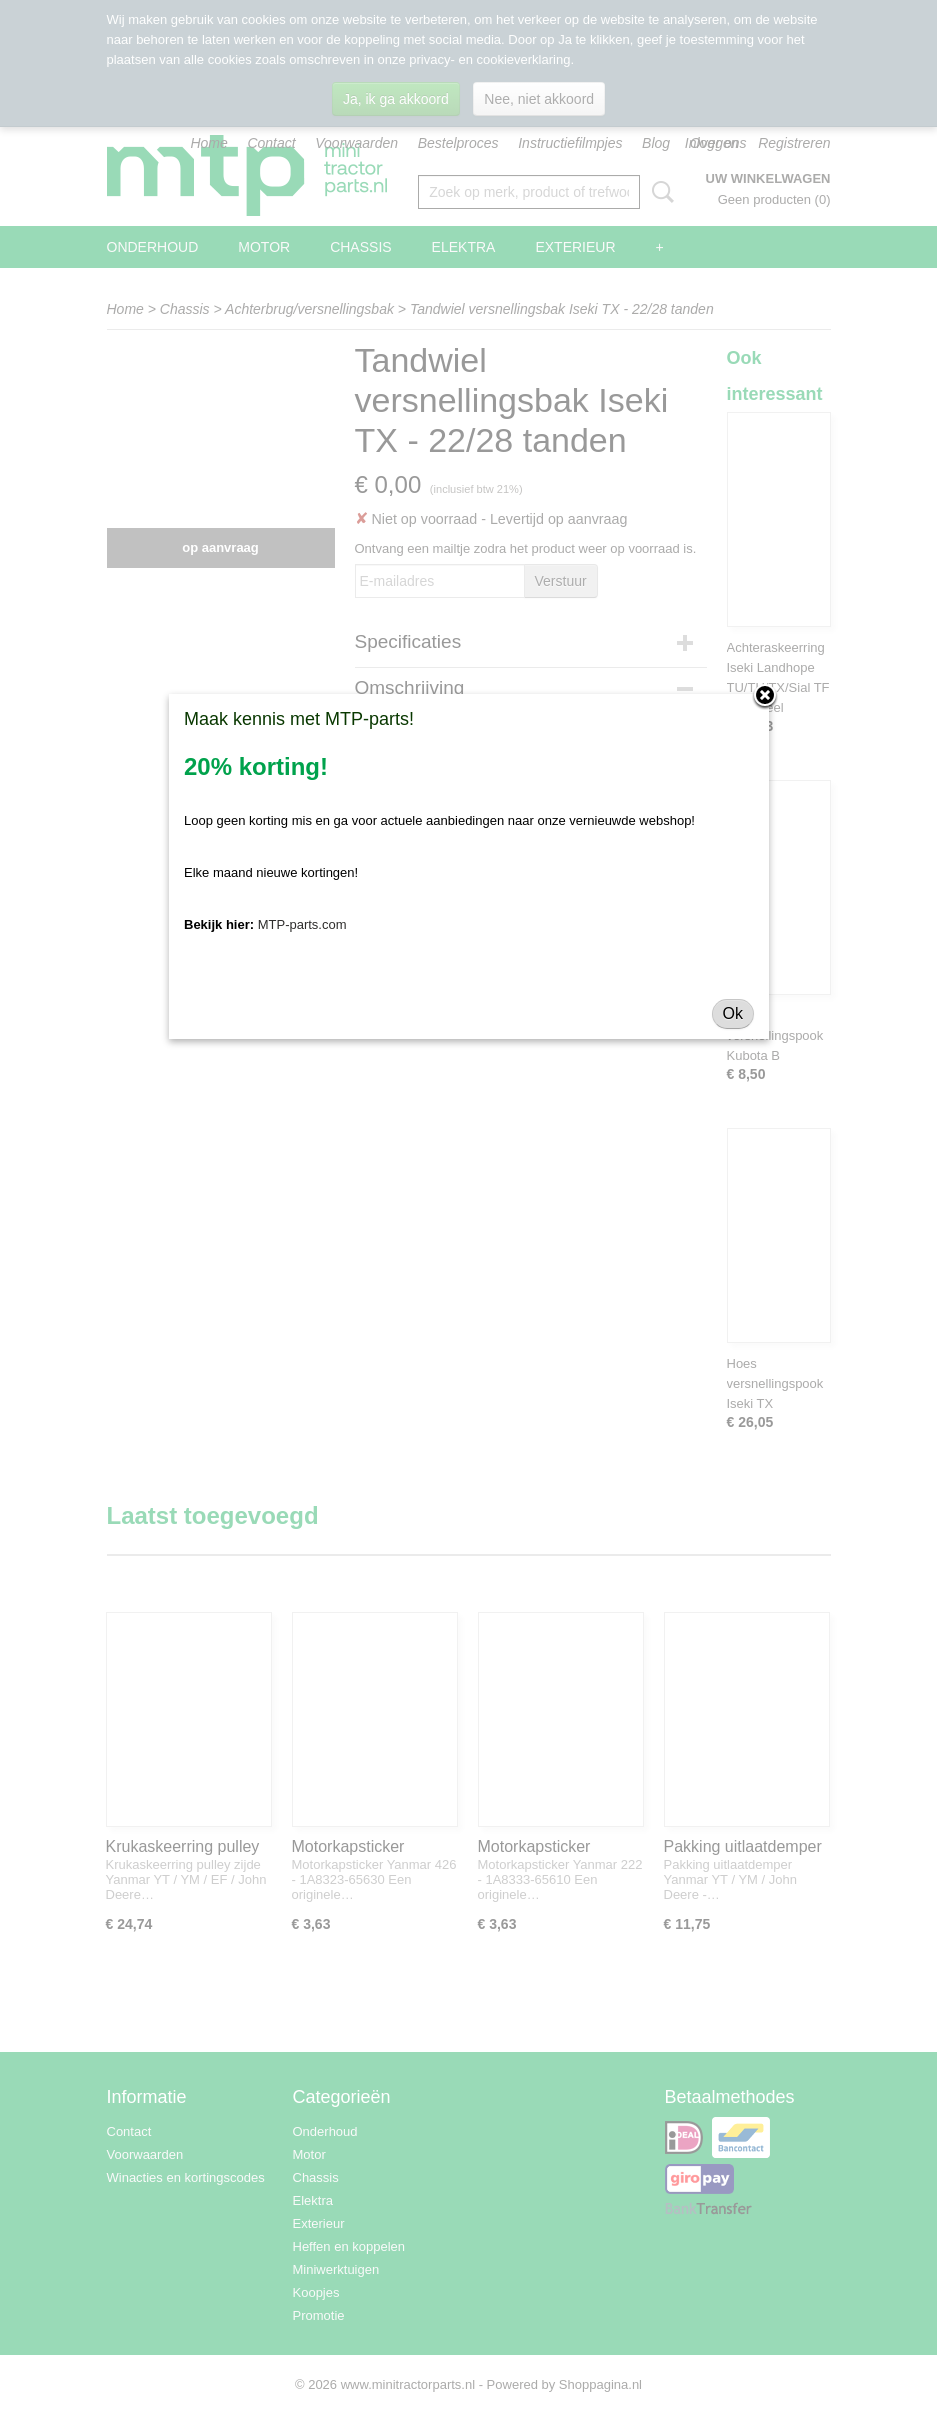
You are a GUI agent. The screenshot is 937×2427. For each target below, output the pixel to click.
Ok (733, 1013)
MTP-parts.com (302, 924)
